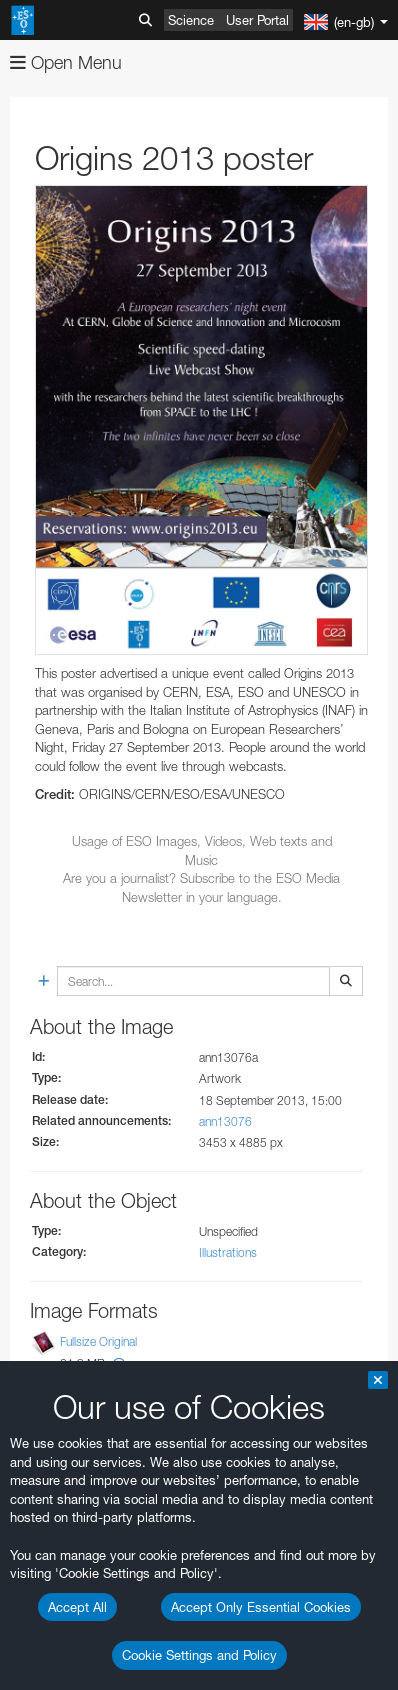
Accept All (77, 1607)
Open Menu (66, 62)
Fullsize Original (98, 1341)
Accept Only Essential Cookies (261, 1607)
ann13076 (225, 1121)
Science (191, 20)
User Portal (257, 20)
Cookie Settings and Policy (199, 1655)
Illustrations (228, 1252)
